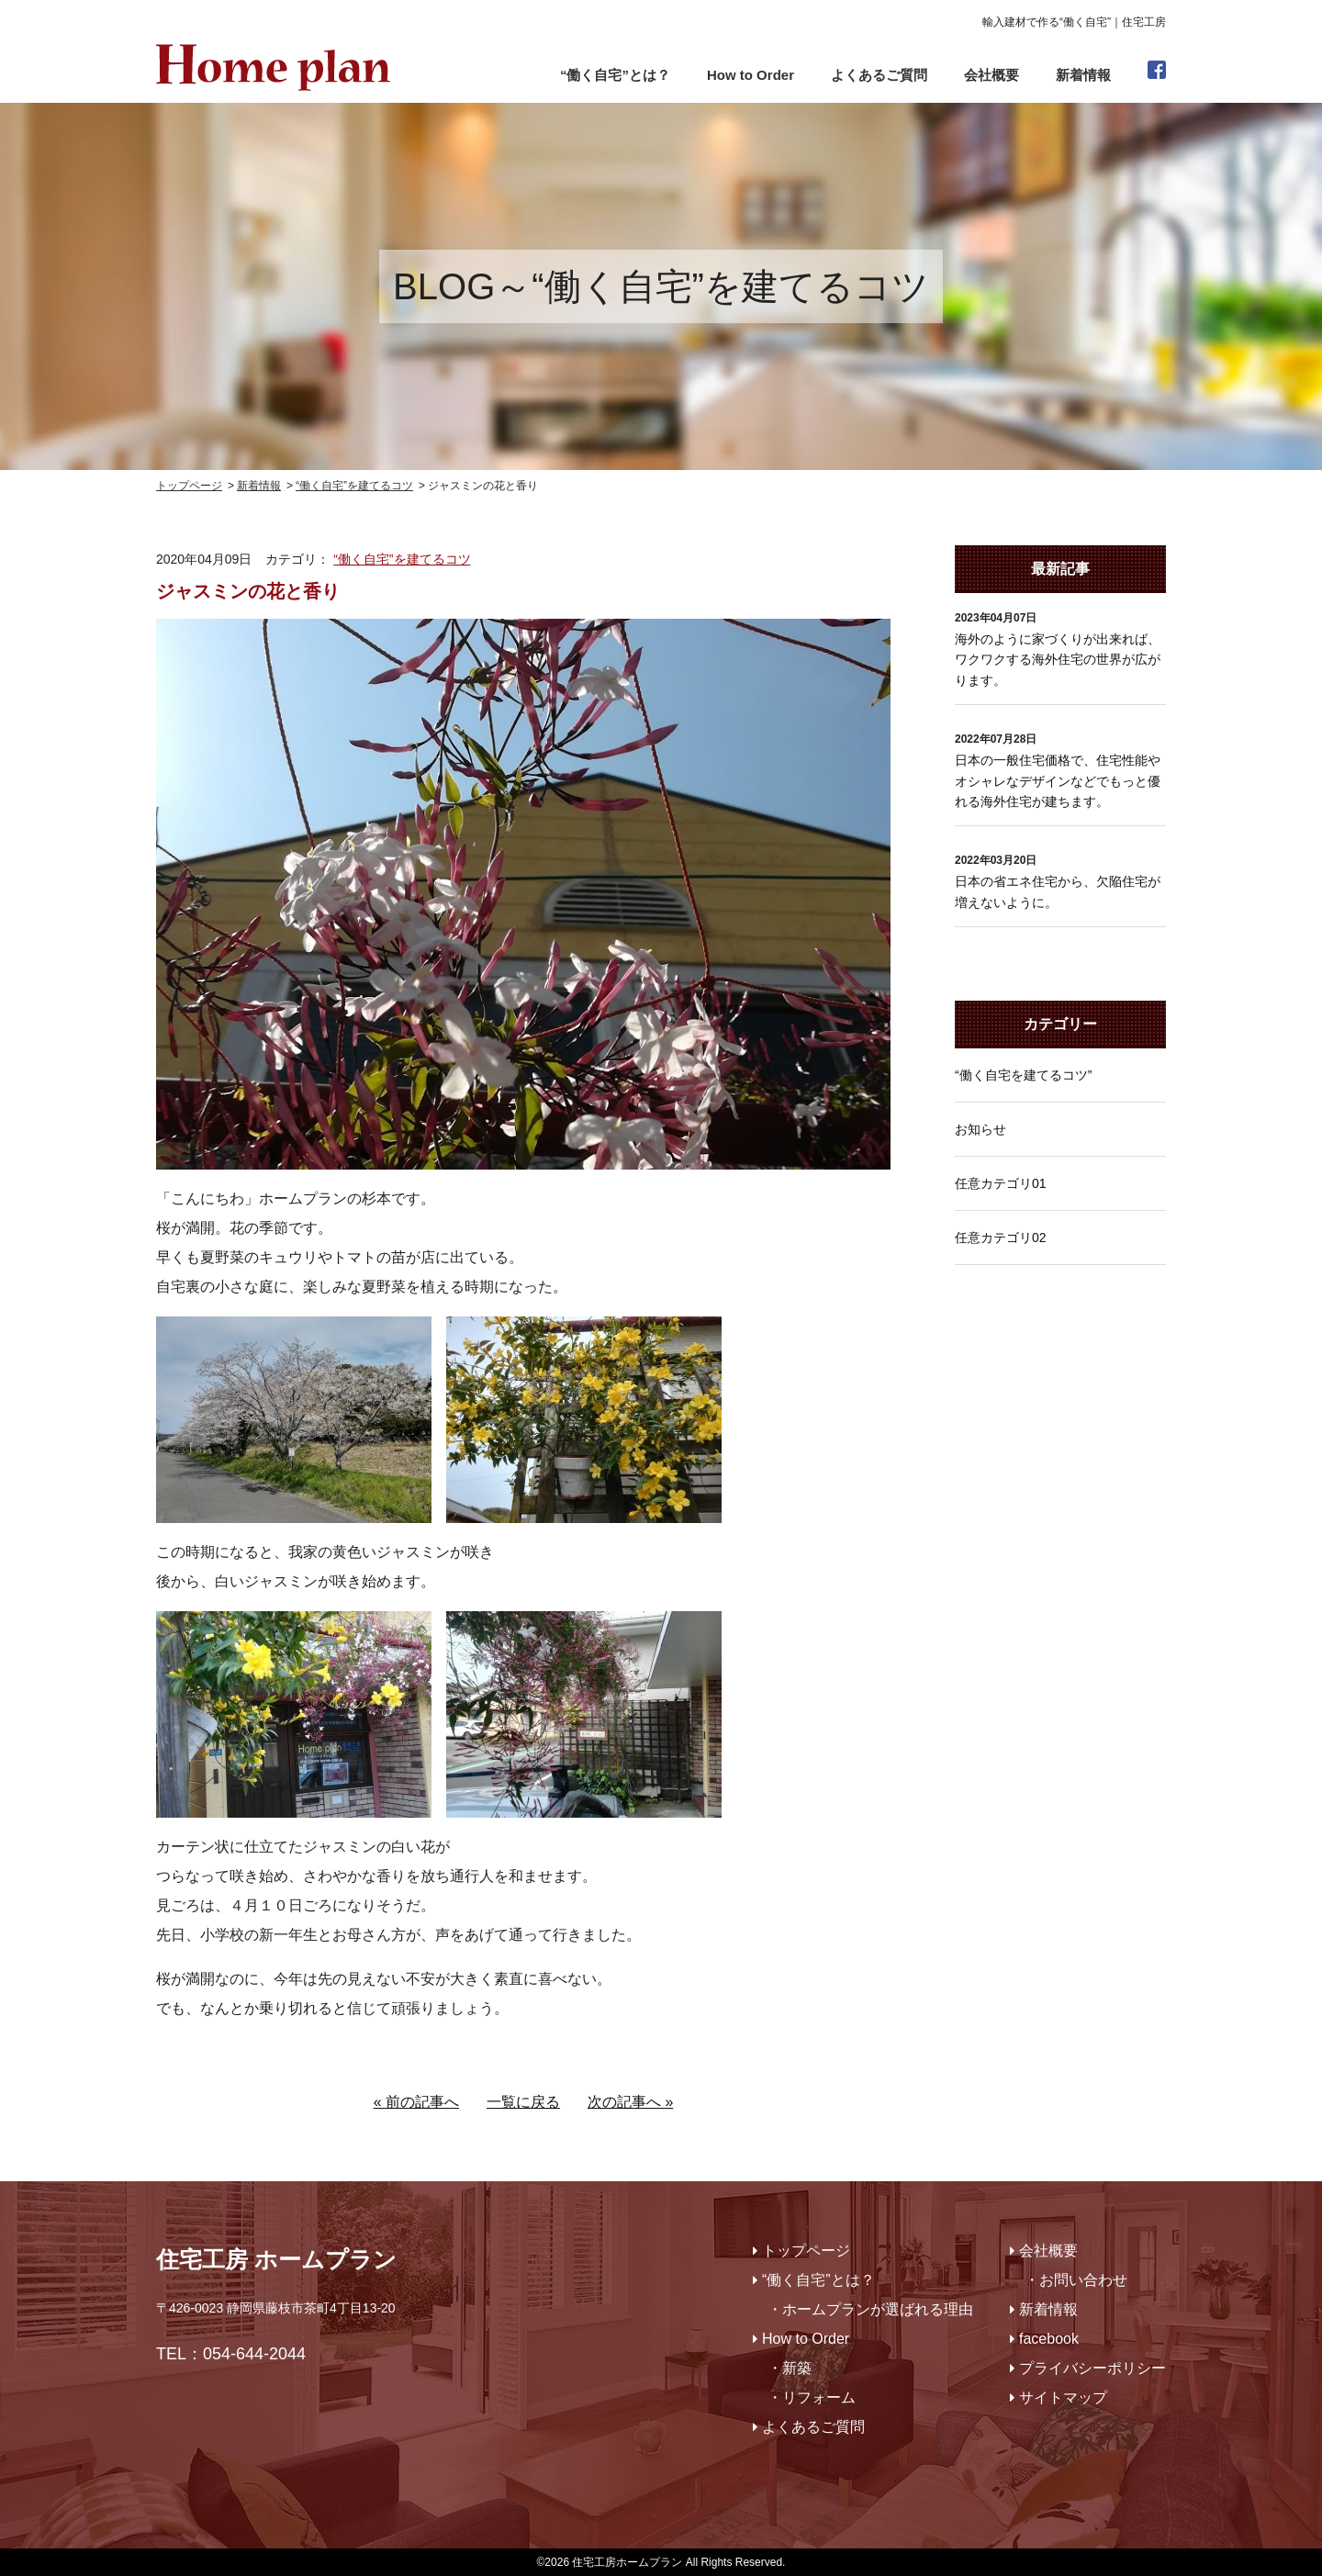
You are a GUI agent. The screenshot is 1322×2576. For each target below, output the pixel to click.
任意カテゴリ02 (1001, 1237)
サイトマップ (1063, 2397)
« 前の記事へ (416, 2102)
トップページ (806, 2250)
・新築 (789, 2368)
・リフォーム (811, 2397)
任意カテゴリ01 (1001, 1183)
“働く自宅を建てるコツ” (1023, 1075)
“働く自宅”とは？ (615, 75)
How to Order (750, 75)
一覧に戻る (523, 2102)
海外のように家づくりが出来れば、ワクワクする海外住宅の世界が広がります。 (1057, 660)
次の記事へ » (630, 2102)
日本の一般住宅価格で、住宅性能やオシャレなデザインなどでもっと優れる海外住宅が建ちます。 (1057, 781)
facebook (1049, 2338)
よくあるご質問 (879, 75)
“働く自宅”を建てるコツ (401, 559)
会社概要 (991, 75)
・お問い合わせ (1076, 2280)
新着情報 (1083, 75)
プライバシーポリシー (1092, 2368)
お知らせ (980, 1129)
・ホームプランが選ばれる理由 (870, 2309)
